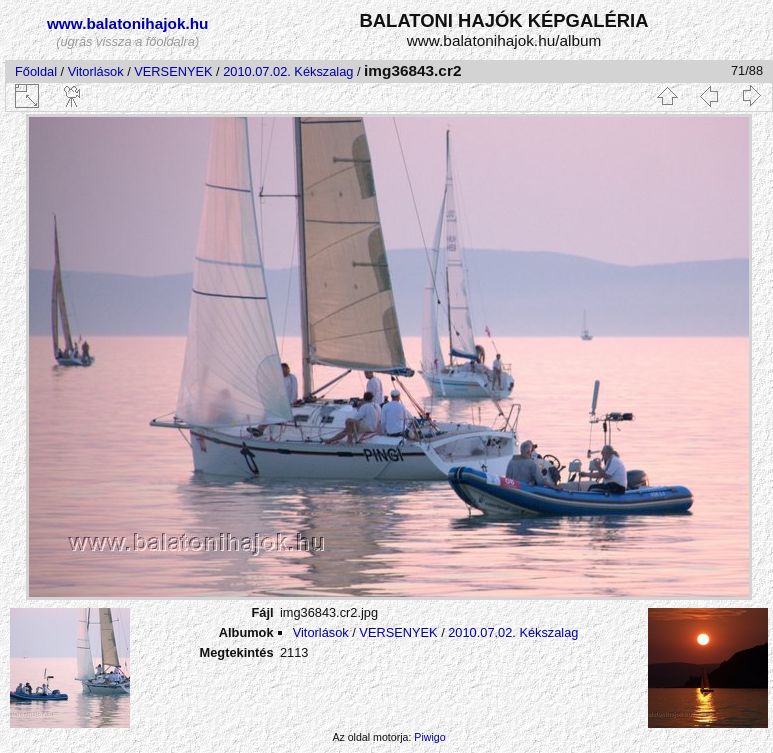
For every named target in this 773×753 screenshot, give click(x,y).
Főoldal (36, 71)
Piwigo (429, 737)
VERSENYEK (173, 71)
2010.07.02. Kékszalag (288, 71)
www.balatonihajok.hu (128, 23)
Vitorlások (96, 71)
